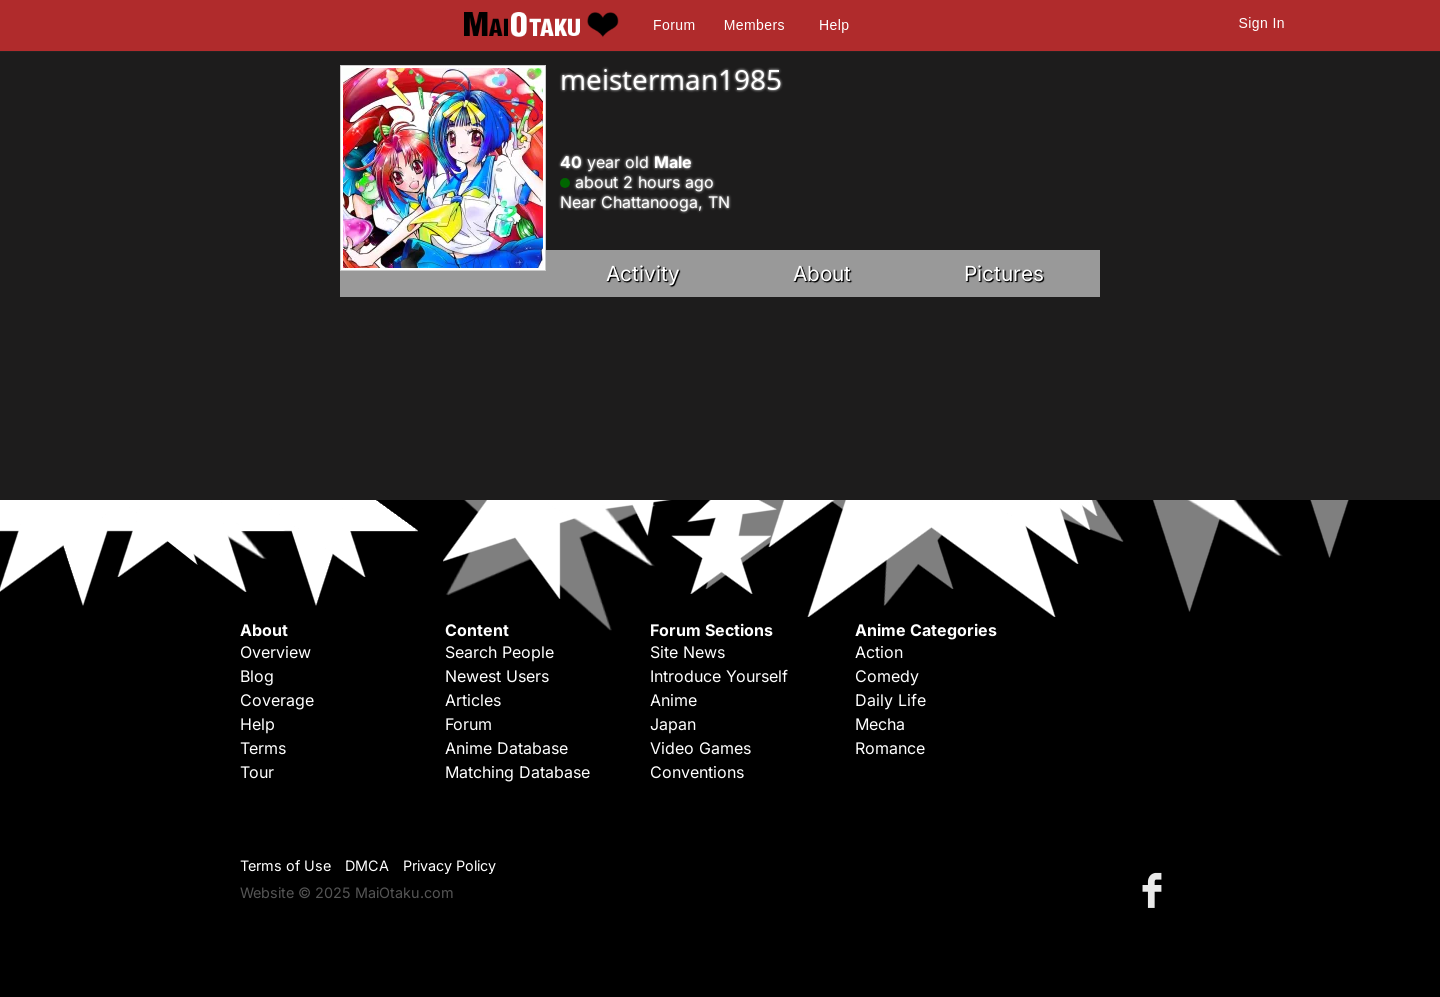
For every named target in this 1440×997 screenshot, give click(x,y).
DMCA (367, 865)
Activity (643, 273)
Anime (673, 700)
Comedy (887, 676)
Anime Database (506, 748)
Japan (673, 724)
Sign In (1262, 23)
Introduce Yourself (719, 676)
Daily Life (890, 700)
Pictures (1004, 273)
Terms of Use (285, 865)
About (822, 273)
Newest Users (497, 676)
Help (834, 25)
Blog (257, 676)
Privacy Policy (449, 865)
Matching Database (517, 772)
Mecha (880, 724)
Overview (275, 652)
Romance (890, 748)
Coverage (277, 700)
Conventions (697, 772)
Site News (687, 652)
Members (754, 25)
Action (879, 652)
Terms (263, 748)
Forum (674, 25)
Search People (499, 652)
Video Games (700, 748)
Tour (257, 772)
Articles (473, 700)
